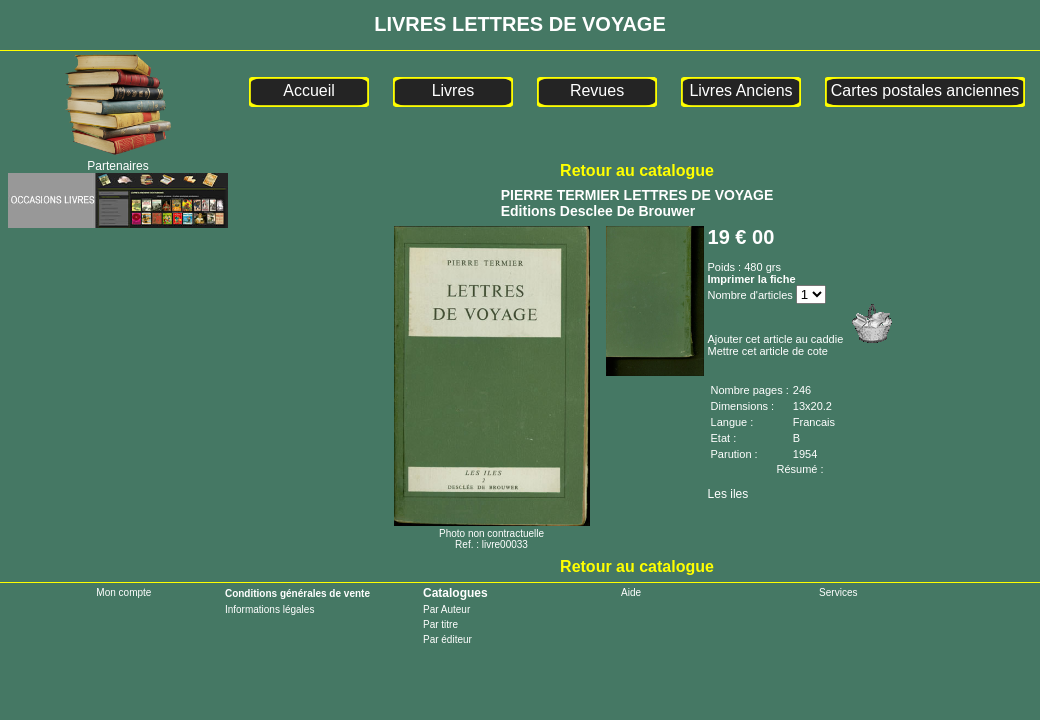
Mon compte (123, 592)
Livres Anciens (740, 90)
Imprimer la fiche (752, 279)
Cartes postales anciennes (925, 90)
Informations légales (270, 609)
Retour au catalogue (637, 170)
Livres (453, 90)
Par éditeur (447, 639)
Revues (597, 90)
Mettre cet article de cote (768, 351)
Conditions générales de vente (297, 593)
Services (838, 592)
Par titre (440, 624)
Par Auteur (446, 609)
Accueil (309, 90)
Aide (631, 592)
